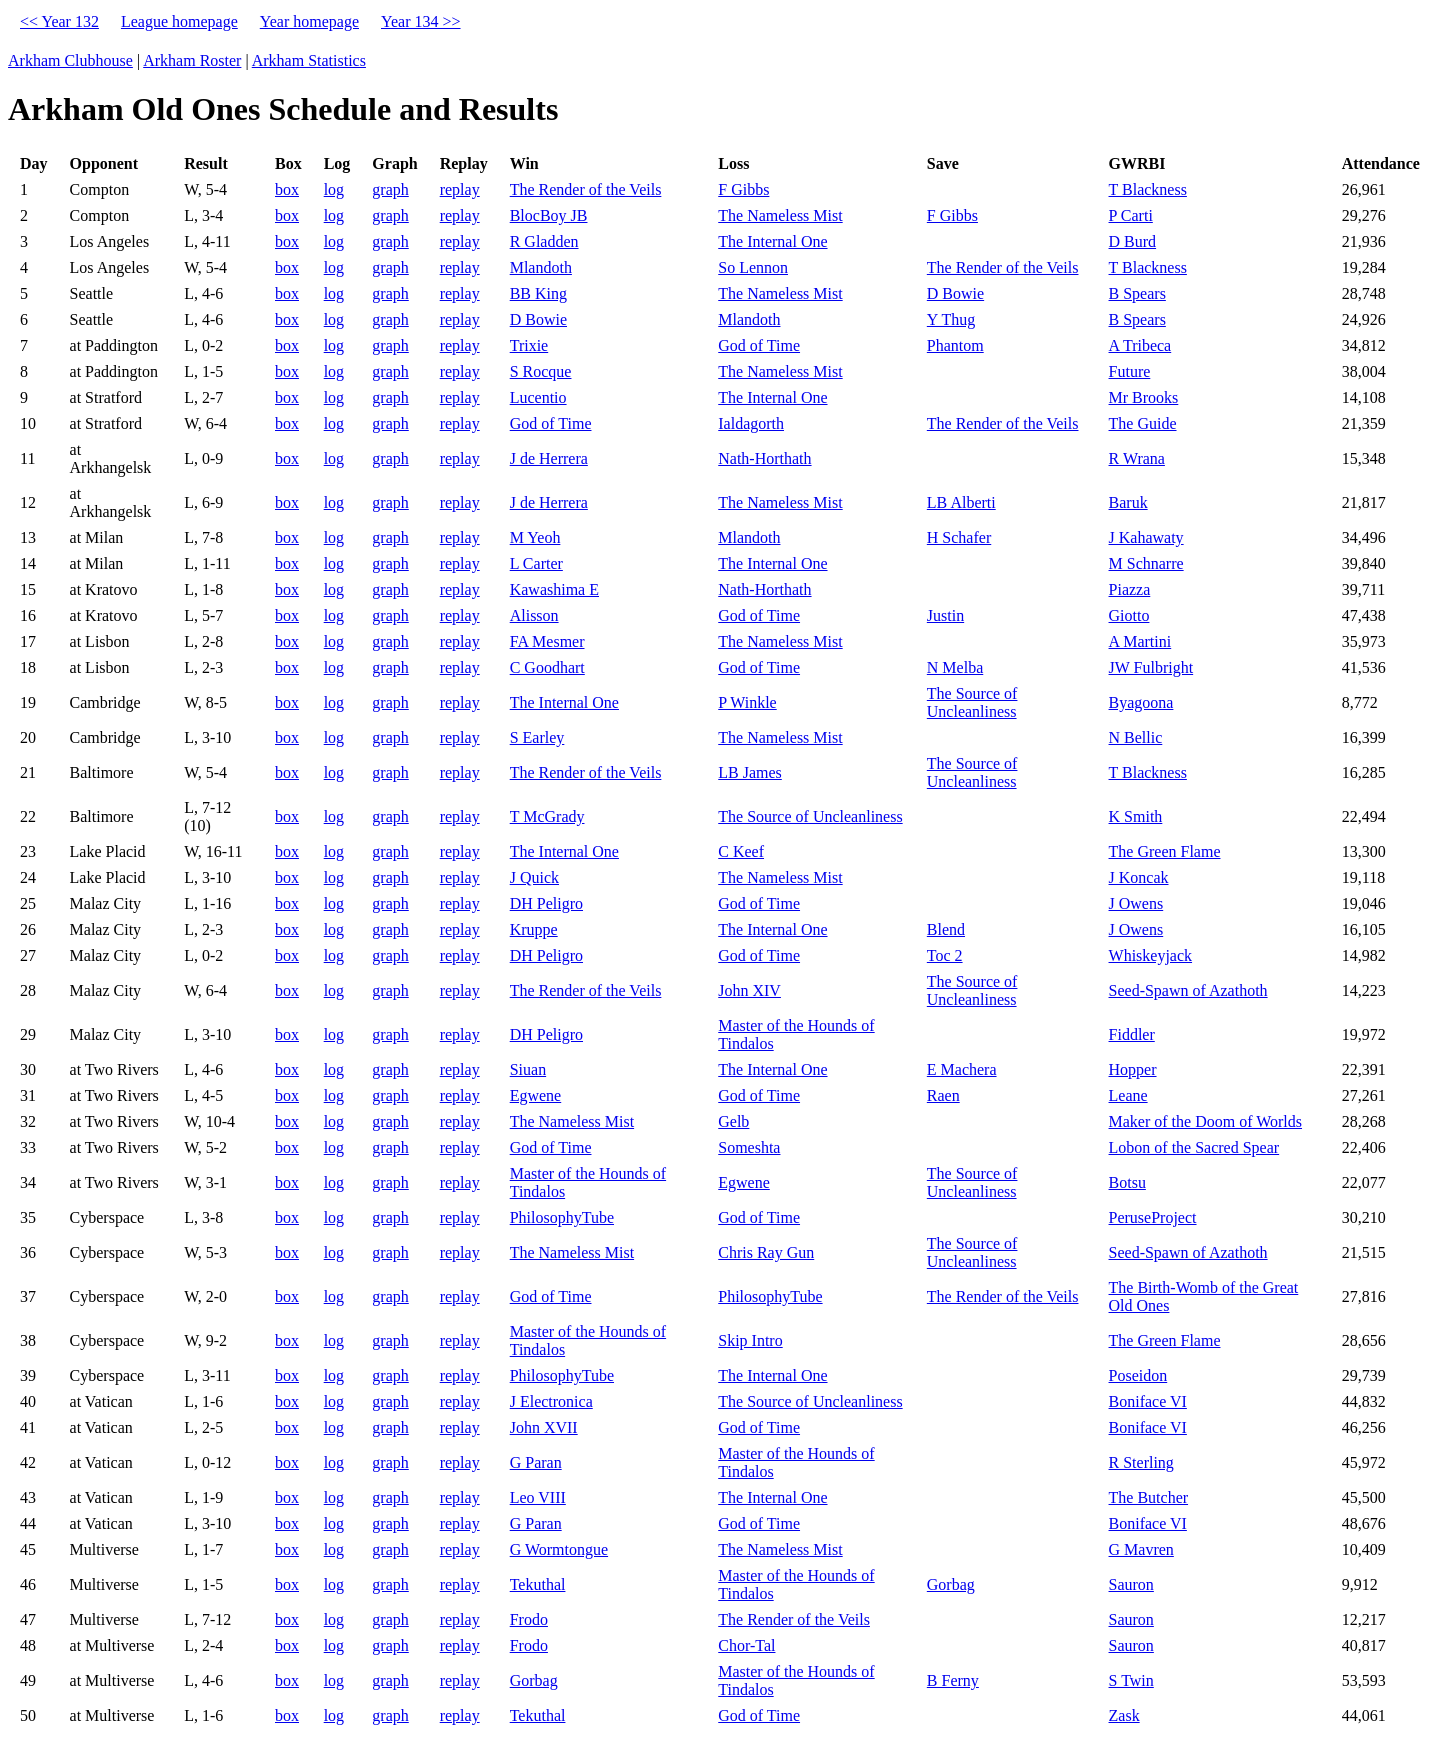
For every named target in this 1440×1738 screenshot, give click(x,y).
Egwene (536, 1095)
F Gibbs (743, 189)
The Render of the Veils (586, 189)
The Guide (1143, 423)
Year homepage (309, 21)
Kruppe (534, 929)
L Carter (536, 563)
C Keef (741, 851)
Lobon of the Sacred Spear (1194, 1147)
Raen (943, 1095)
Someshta (749, 1147)
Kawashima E (554, 589)
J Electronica (551, 1401)
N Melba (955, 667)
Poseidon (1138, 1375)
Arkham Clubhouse (70, 60)
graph (390, 189)
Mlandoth (541, 267)
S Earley (537, 737)
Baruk (1128, 502)
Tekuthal (538, 1584)
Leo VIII (538, 1497)
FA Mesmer (547, 641)
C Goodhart (547, 667)
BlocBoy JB (549, 215)
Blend (946, 929)
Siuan (528, 1069)
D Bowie (955, 293)
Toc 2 (945, 955)
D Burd (1133, 241)
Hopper (1133, 1069)
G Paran (536, 1462)
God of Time (759, 345)
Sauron (1131, 1584)
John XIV (749, 990)
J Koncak (1139, 877)
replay (460, 189)
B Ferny (953, 1680)
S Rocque (541, 371)
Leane (1128, 1095)
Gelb (733, 1121)
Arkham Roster (192, 60)
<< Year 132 (59, 21)
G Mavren (1141, 1549)
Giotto (1129, 615)
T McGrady (547, 816)
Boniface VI (1148, 1401)
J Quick (534, 877)
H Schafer (959, 537)
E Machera (962, 1069)
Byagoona (1141, 702)
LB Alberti (961, 502)
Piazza (1130, 589)
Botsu (1127, 1182)
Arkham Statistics (309, 60)
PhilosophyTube (562, 1217)
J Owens (1136, 903)
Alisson (534, 615)
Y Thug (951, 319)
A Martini (1140, 641)
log (334, 189)
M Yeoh (535, 537)
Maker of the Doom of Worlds (1206, 1121)
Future (1130, 371)
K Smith (1136, 816)
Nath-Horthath (764, 458)
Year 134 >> (421, 21)
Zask (1124, 1715)
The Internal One (772, 241)
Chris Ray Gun (766, 1252)
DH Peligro (546, 903)
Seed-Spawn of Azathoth (1188, 990)
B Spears (1137, 293)
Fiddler (1132, 1034)
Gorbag (951, 1584)
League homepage (179, 21)
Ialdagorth (751, 423)
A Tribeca (1140, 345)
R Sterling (1141, 1462)
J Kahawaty (1146, 537)
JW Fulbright (1151, 667)
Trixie (529, 345)
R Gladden (544, 241)
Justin (945, 615)
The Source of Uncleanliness (972, 702)
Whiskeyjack (1151, 955)
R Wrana (1137, 458)
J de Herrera (549, 458)
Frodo (529, 1619)
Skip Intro (750, 1340)
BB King (538, 293)
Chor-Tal (746, 1645)
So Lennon (753, 267)
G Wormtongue (559, 1549)
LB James (750, 772)
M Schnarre (1146, 563)
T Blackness (1148, 189)
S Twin (1131, 1680)
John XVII (544, 1427)
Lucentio (538, 397)
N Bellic (1136, 737)
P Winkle (747, 702)
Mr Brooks (1144, 397)
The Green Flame (1165, 851)
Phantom (955, 345)
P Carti (1131, 215)
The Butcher (1149, 1497)
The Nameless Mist (780, 215)
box (287, 189)
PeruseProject (1153, 1217)
